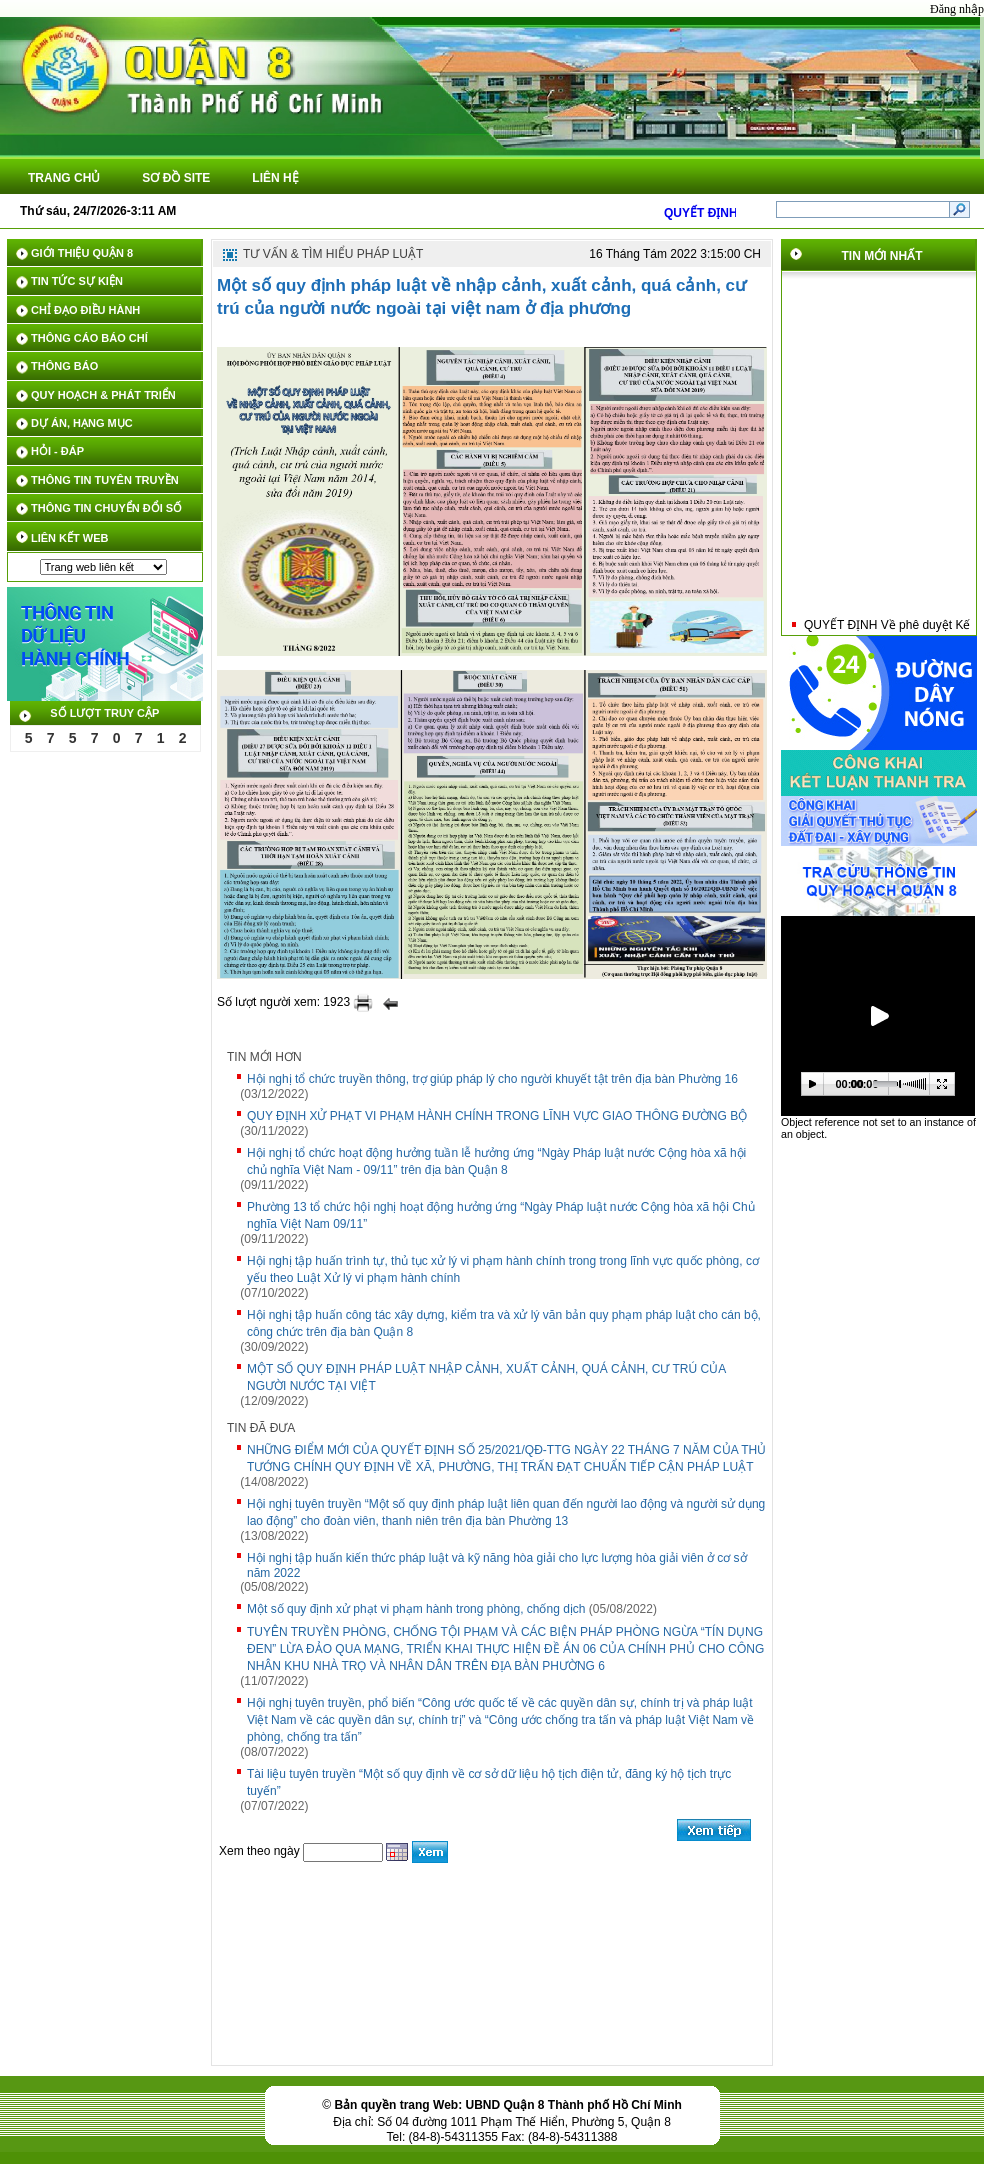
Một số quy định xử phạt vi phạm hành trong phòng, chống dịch (416, 1609)
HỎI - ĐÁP (57, 451)
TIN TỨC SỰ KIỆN (77, 281)
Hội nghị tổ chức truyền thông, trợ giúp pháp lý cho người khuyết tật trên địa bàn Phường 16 (492, 1079)
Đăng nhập (957, 9)
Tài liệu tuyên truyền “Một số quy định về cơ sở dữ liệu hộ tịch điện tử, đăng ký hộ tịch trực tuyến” (489, 1782)
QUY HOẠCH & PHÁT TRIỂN (103, 395)
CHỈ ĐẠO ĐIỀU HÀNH (85, 310)
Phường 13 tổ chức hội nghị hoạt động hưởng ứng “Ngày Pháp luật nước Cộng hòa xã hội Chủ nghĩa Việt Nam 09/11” (501, 1215)
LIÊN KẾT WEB (70, 538)
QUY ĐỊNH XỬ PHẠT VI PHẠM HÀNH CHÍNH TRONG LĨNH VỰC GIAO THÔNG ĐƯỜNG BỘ (497, 1116)
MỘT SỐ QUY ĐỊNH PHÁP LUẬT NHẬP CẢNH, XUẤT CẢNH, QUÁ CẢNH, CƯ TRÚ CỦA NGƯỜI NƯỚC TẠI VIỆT (486, 1377)
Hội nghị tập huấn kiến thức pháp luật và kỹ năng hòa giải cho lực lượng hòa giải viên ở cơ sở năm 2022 (497, 1565)
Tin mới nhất (882, 256)
